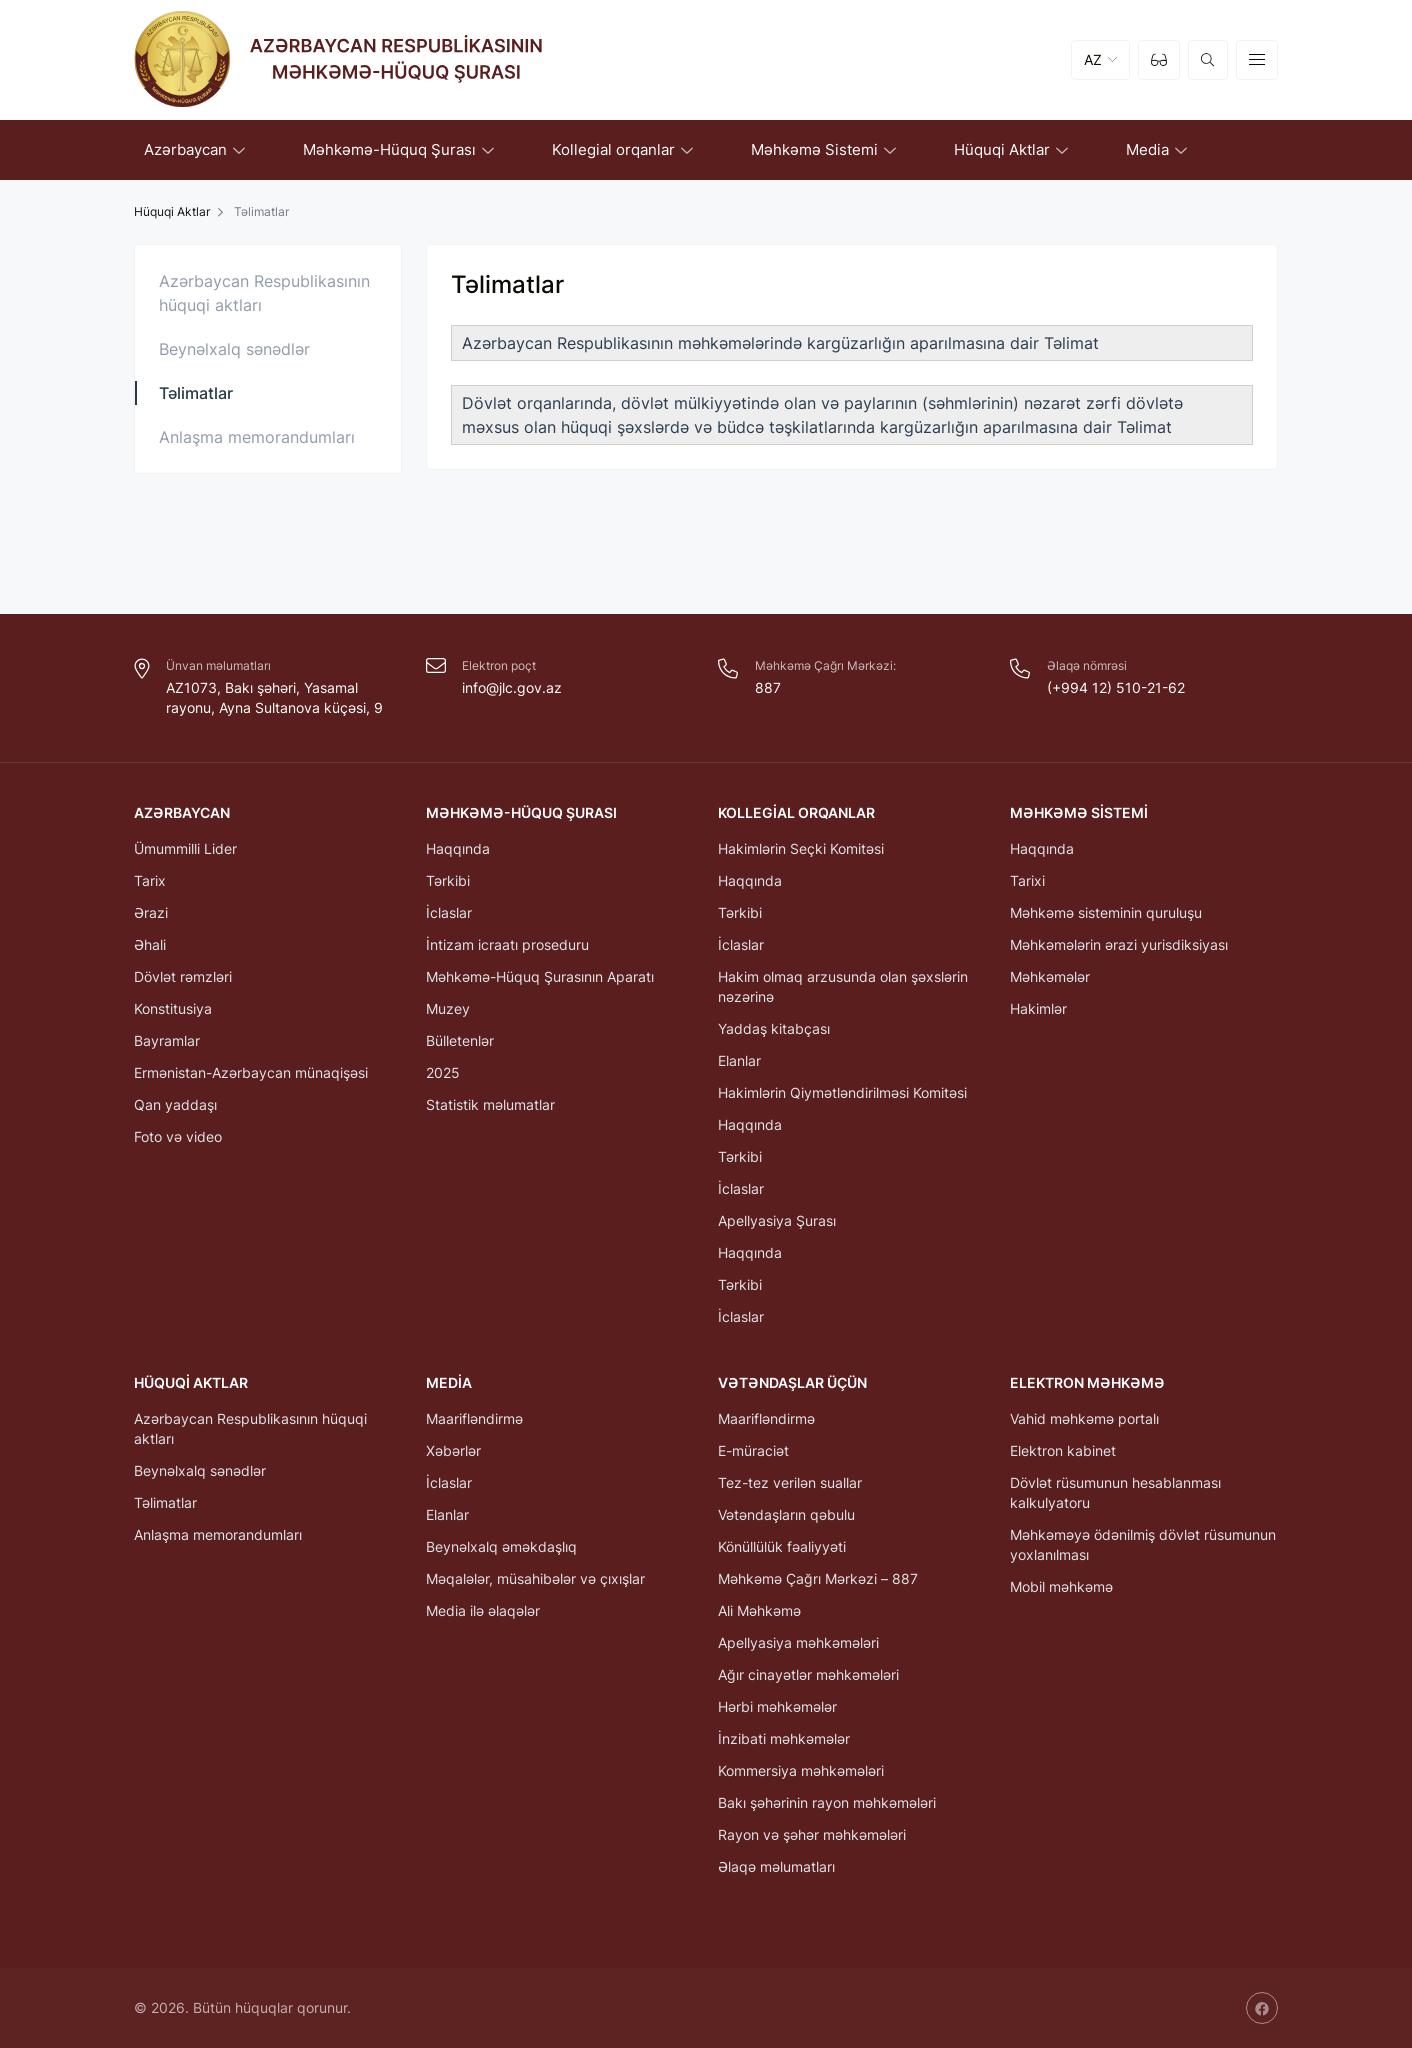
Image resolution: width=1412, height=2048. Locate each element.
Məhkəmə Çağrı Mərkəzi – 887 (818, 1578)
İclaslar (449, 912)
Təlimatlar (196, 393)
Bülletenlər (460, 1040)
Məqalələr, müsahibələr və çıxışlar (535, 1578)
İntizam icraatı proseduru (507, 944)
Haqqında (458, 848)
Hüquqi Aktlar (172, 211)
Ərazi (151, 912)
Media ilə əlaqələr (483, 1610)
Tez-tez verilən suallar (790, 1482)
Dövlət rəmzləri (183, 976)
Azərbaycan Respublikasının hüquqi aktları (264, 293)
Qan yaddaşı (175, 1104)
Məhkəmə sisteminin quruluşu (1106, 912)
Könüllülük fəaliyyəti (782, 1546)
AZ (1093, 59)
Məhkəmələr (1050, 976)
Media (449, 1382)
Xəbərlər (453, 1450)
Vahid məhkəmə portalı (1084, 1418)
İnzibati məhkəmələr (784, 1738)
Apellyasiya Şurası (777, 1220)
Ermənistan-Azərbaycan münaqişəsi (251, 1072)
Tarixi (1027, 880)
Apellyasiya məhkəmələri (798, 1642)
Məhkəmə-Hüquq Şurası (521, 812)
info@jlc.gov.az (512, 687)
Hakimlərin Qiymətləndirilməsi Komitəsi (842, 1092)
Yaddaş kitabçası (774, 1028)
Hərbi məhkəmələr (777, 1706)
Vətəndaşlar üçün (792, 1382)
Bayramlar (167, 1040)
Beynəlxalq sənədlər (234, 349)
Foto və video (178, 1136)
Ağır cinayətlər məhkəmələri (808, 1674)
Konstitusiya (173, 1008)
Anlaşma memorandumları (257, 437)
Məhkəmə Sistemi (1079, 812)
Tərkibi (448, 880)
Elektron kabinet (1063, 1450)
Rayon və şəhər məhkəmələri (812, 1834)
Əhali (150, 944)
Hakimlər (1038, 1008)
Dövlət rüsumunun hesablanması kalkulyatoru (1115, 1492)
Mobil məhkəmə (1061, 1586)
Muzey (448, 1008)
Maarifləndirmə (474, 1418)
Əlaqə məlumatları (776, 1866)
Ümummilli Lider (185, 848)
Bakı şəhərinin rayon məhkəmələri (827, 1802)
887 (768, 687)
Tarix (150, 880)
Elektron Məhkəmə (1087, 1382)
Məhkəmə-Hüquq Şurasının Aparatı (540, 976)
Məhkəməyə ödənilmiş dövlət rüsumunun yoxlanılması (1143, 1544)
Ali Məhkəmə (759, 1610)
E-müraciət (753, 1450)
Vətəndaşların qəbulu (786, 1514)
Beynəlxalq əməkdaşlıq (501, 1546)
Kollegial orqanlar (796, 812)
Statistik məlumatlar (490, 1104)
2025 (443, 1072)
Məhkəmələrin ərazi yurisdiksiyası (1119, 944)
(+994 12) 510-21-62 (1116, 687)
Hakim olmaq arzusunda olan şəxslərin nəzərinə (843, 986)
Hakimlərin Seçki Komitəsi (801, 848)
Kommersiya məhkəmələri (801, 1770)
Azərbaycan (182, 812)
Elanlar (739, 1060)
